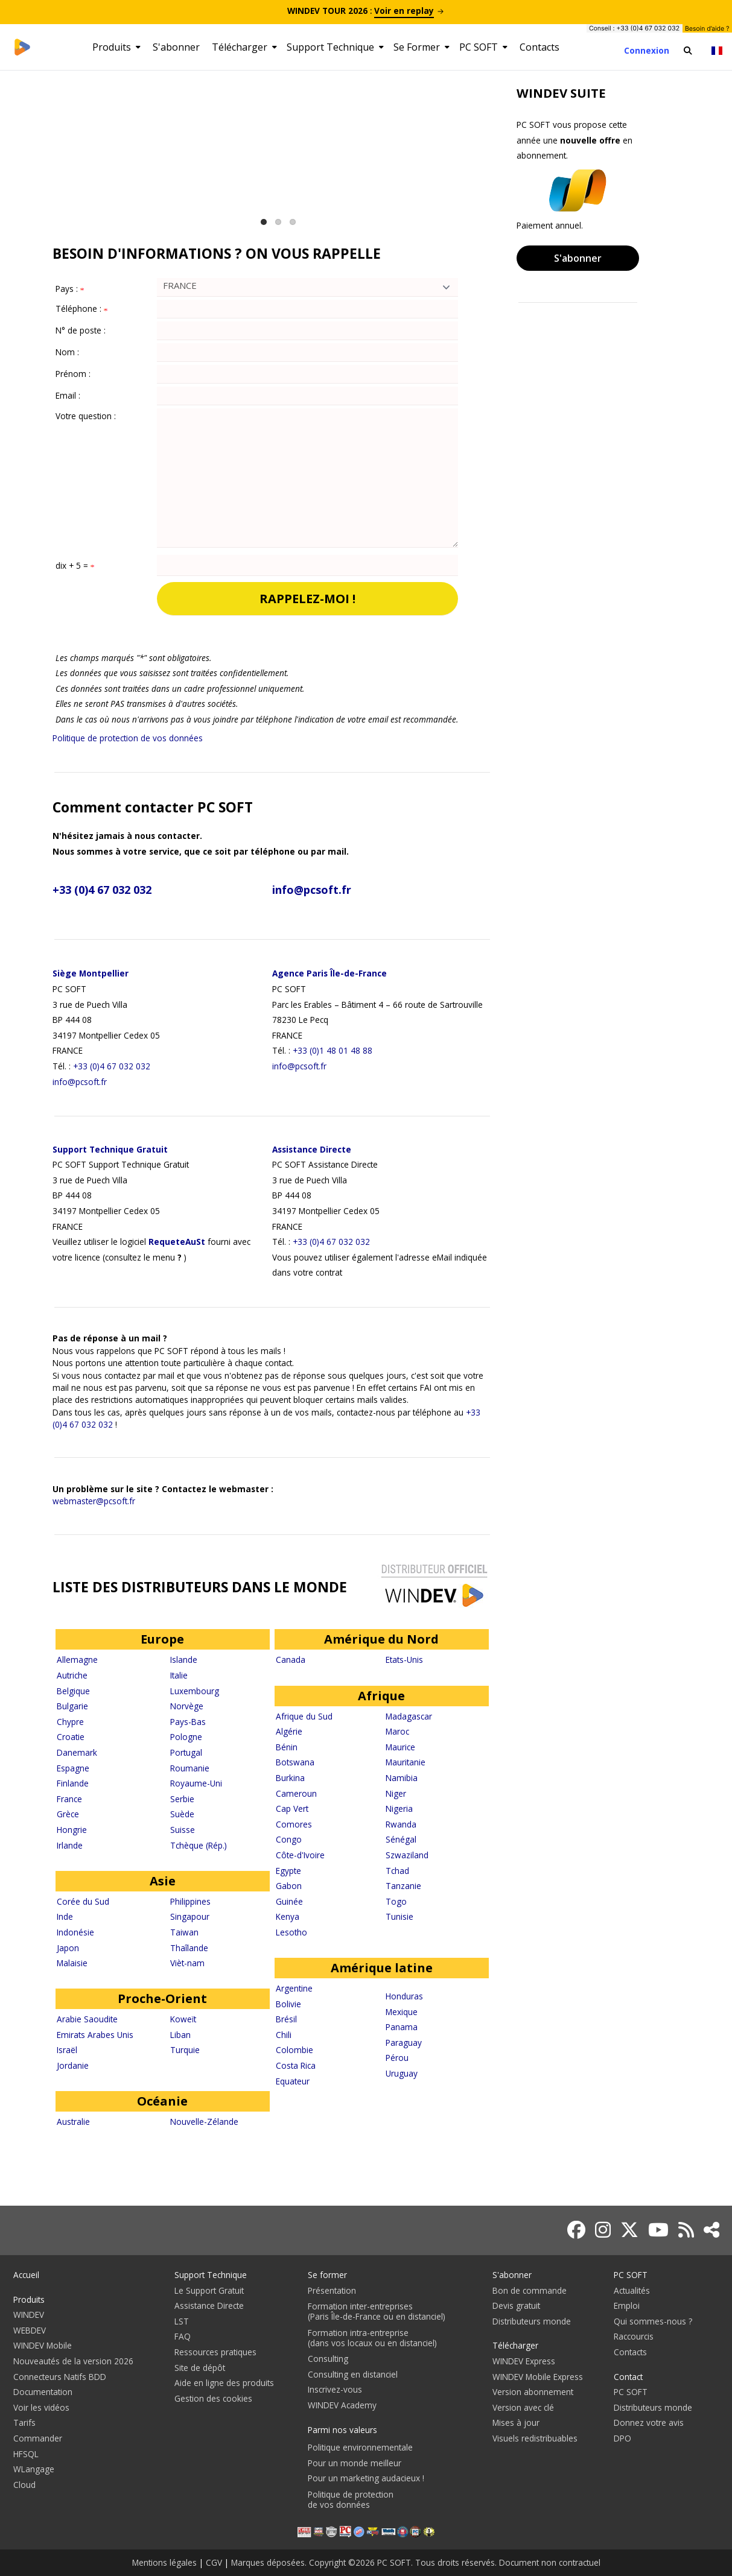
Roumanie (189, 1768)
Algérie (289, 1731)
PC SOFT (483, 47)
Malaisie (72, 1963)
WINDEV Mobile (42, 2345)
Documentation (42, 2391)
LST (181, 2321)
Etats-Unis (404, 1659)
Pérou (397, 2057)
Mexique (402, 2011)
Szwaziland (407, 1855)
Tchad (397, 1870)
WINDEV (28, 2314)
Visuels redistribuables (535, 2438)
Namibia (402, 1777)
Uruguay (402, 2073)
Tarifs (24, 2422)
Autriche (72, 1675)
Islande (183, 1659)
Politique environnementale (360, 2447)
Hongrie (72, 1829)
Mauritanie (405, 1762)
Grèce (68, 1814)
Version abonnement (532, 2391)
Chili (283, 2034)
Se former (327, 2274)
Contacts (539, 47)
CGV (214, 2562)
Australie (73, 2121)
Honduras (404, 1996)
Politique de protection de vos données (128, 738)
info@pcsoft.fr (311, 889)
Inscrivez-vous (335, 2389)
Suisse (182, 1829)
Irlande (70, 1845)
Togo (396, 1901)
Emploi (627, 2305)
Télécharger (244, 47)
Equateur (293, 2081)
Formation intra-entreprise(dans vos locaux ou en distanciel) (372, 2338)
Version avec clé (523, 2407)
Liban (180, 2034)
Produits (116, 47)
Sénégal (401, 1839)
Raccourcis (634, 2336)
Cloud (24, 2484)
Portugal (186, 1752)
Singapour (189, 1916)
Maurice (400, 1747)
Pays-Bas (188, 1721)
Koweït (183, 2019)
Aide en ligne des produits (224, 2382)
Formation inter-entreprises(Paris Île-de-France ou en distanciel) (376, 2311)
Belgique (73, 1691)
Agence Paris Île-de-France (329, 973)
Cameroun (296, 1793)
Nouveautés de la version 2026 (73, 2361)
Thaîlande (189, 1948)
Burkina (290, 1777)
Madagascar (409, 1716)
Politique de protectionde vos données (350, 2499)
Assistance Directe (311, 1149)
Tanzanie (403, 1885)
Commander (37, 2438)
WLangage (33, 2469)
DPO (622, 2438)
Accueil (26, 2274)
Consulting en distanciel (353, 2374)
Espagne (73, 1768)
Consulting (328, 2358)
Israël (67, 2049)
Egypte (288, 1870)
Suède (182, 1814)
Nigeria (399, 1808)
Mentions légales (164, 2562)
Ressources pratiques (215, 2352)
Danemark (77, 1752)
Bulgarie (72, 1706)
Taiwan (184, 1932)
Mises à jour (515, 2422)
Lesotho (291, 1932)
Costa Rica (296, 2065)
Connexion (646, 50)
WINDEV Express (523, 2361)
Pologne (186, 1736)
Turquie (185, 2049)
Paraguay (404, 2042)
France (69, 1799)
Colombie (294, 2049)
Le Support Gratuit (209, 2290)
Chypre (70, 1721)
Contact (628, 2376)
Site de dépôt (199, 2367)
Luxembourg (194, 1691)
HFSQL (26, 2454)
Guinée (289, 1901)
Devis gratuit (516, 2305)
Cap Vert (292, 1808)
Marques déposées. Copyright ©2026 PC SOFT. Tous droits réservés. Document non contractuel (415, 2562)
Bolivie (288, 2004)
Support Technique (335, 47)
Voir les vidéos (41, 2407)
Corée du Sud (83, 1901)
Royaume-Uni (196, 1783)
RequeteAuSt (176, 1241)
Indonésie (75, 1932)
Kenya (287, 1916)
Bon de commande (529, 2290)
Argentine (294, 1988)
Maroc (397, 1731)
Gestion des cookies (213, 2398)
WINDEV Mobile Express (537, 2376)
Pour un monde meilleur (354, 2463)
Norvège (186, 1706)
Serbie (182, 1799)
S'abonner (176, 47)
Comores (294, 1824)
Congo (289, 1839)
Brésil (286, 2019)
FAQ (182, 2336)
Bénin (287, 1747)
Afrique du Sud (304, 1716)
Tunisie (399, 1916)
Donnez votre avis (649, 2422)
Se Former (421, 47)
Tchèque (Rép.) (198, 1845)
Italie (179, 1675)
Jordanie (73, 2065)
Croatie (70, 1736)
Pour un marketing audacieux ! (366, 2478)
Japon (68, 1948)
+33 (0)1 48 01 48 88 (332, 1050)
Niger (396, 1793)
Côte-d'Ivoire (300, 1855)
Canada (290, 1659)
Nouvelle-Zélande (204, 2121)
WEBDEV (29, 2330)
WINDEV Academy (342, 2405)
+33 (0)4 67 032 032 (102, 889)
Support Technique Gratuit (110, 1149)
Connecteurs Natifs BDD (59, 2376)
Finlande (73, 1783)
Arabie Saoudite (87, 2019)
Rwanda (401, 1824)
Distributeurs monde (531, 2321)
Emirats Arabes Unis (95, 2034)
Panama (402, 2027)
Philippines (190, 1901)
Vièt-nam (187, 1963)
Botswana (295, 1762)
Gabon (289, 1885)
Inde (65, 1916)
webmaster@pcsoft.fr (94, 1501)
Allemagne (77, 1659)
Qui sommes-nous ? (653, 2321)
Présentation (332, 2290)
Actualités (632, 2290)
